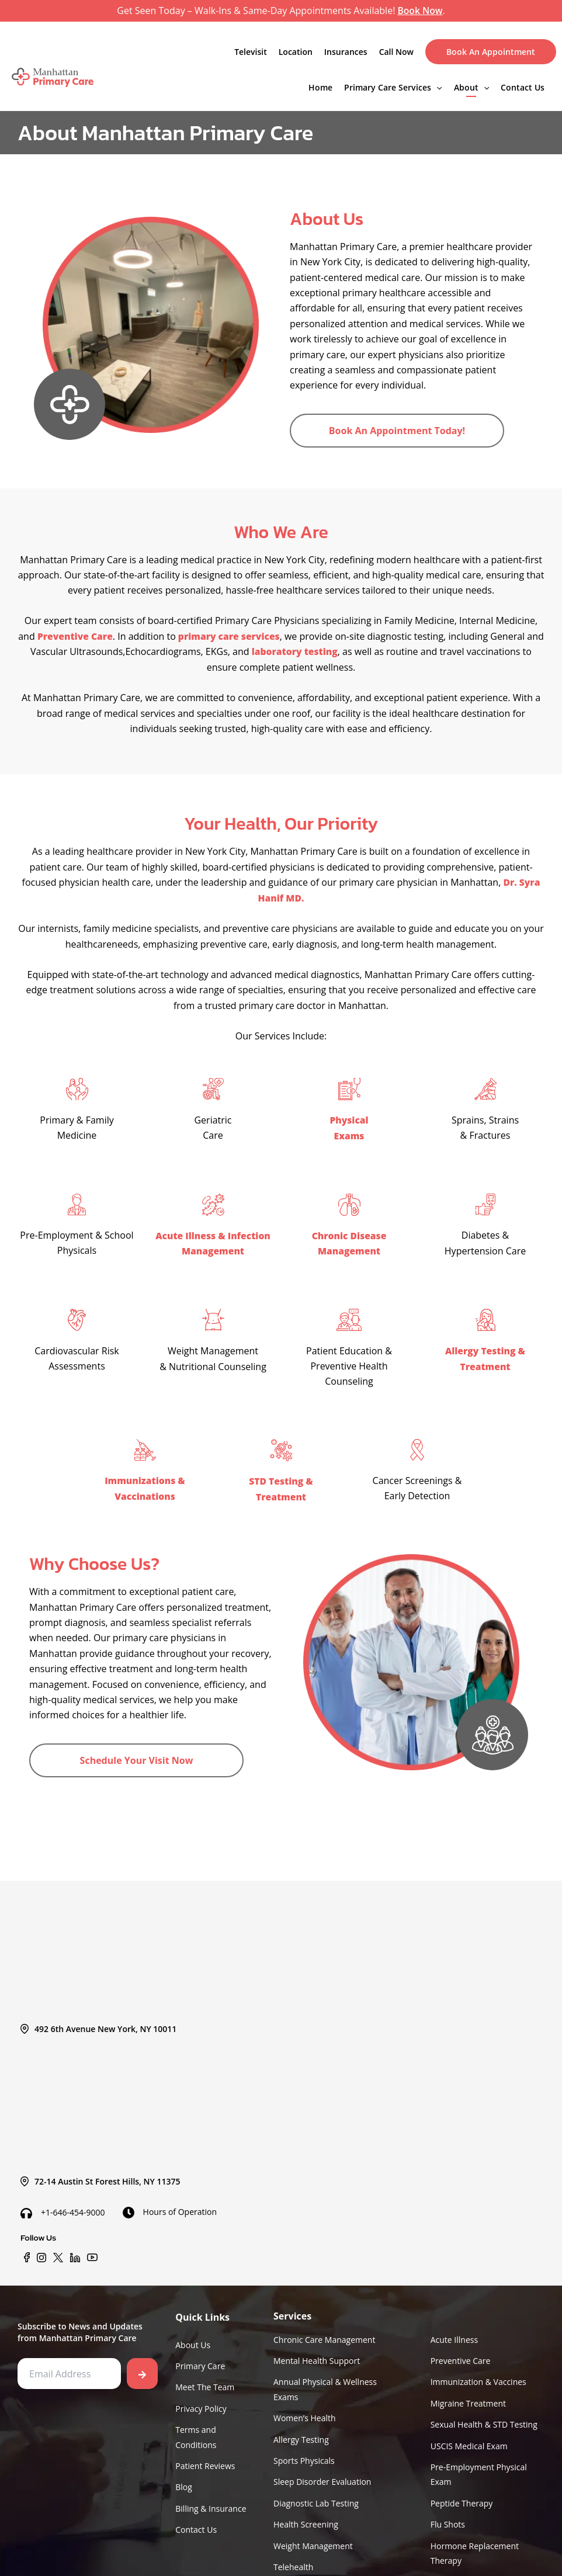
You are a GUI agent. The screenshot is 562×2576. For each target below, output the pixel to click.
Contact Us (522, 86)
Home (320, 86)
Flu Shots (448, 2522)
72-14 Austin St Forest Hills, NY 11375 (100, 2173)
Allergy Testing (301, 2434)
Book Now (420, 10)
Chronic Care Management (324, 2332)
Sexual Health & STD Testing (484, 2419)
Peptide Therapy (462, 2500)
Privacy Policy (200, 2403)
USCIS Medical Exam (469, 2441)
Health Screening (305, 2522)
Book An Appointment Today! (397, 430)
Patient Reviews (205, 2462)
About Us (192, 2337)
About (471, 87)
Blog (183, 2484)
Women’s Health (304, 2413)
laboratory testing (304, 651)
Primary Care (200, 2359)
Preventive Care (83, 635)
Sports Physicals (304, 2457)
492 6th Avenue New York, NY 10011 (98, 2021)
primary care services (238, 635)
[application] (436, 87)
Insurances (345, 51)
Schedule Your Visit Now (136, 1757)
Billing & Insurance (210, 2506)
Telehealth (293, 2566)
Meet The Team (204, 2381)
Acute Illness (454, 2332)
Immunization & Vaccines (478, 2375)
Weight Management (313, 2544)
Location (296, 51)
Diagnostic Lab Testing (316, 2500)
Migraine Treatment (468, 2398)
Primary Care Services (393, 87)
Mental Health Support (316, 2354)
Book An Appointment (490, 51)
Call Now (396, 51)
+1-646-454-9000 (62, 2204)
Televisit (250, 51)
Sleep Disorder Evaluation (322, 2478)
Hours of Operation (170, 2204)
